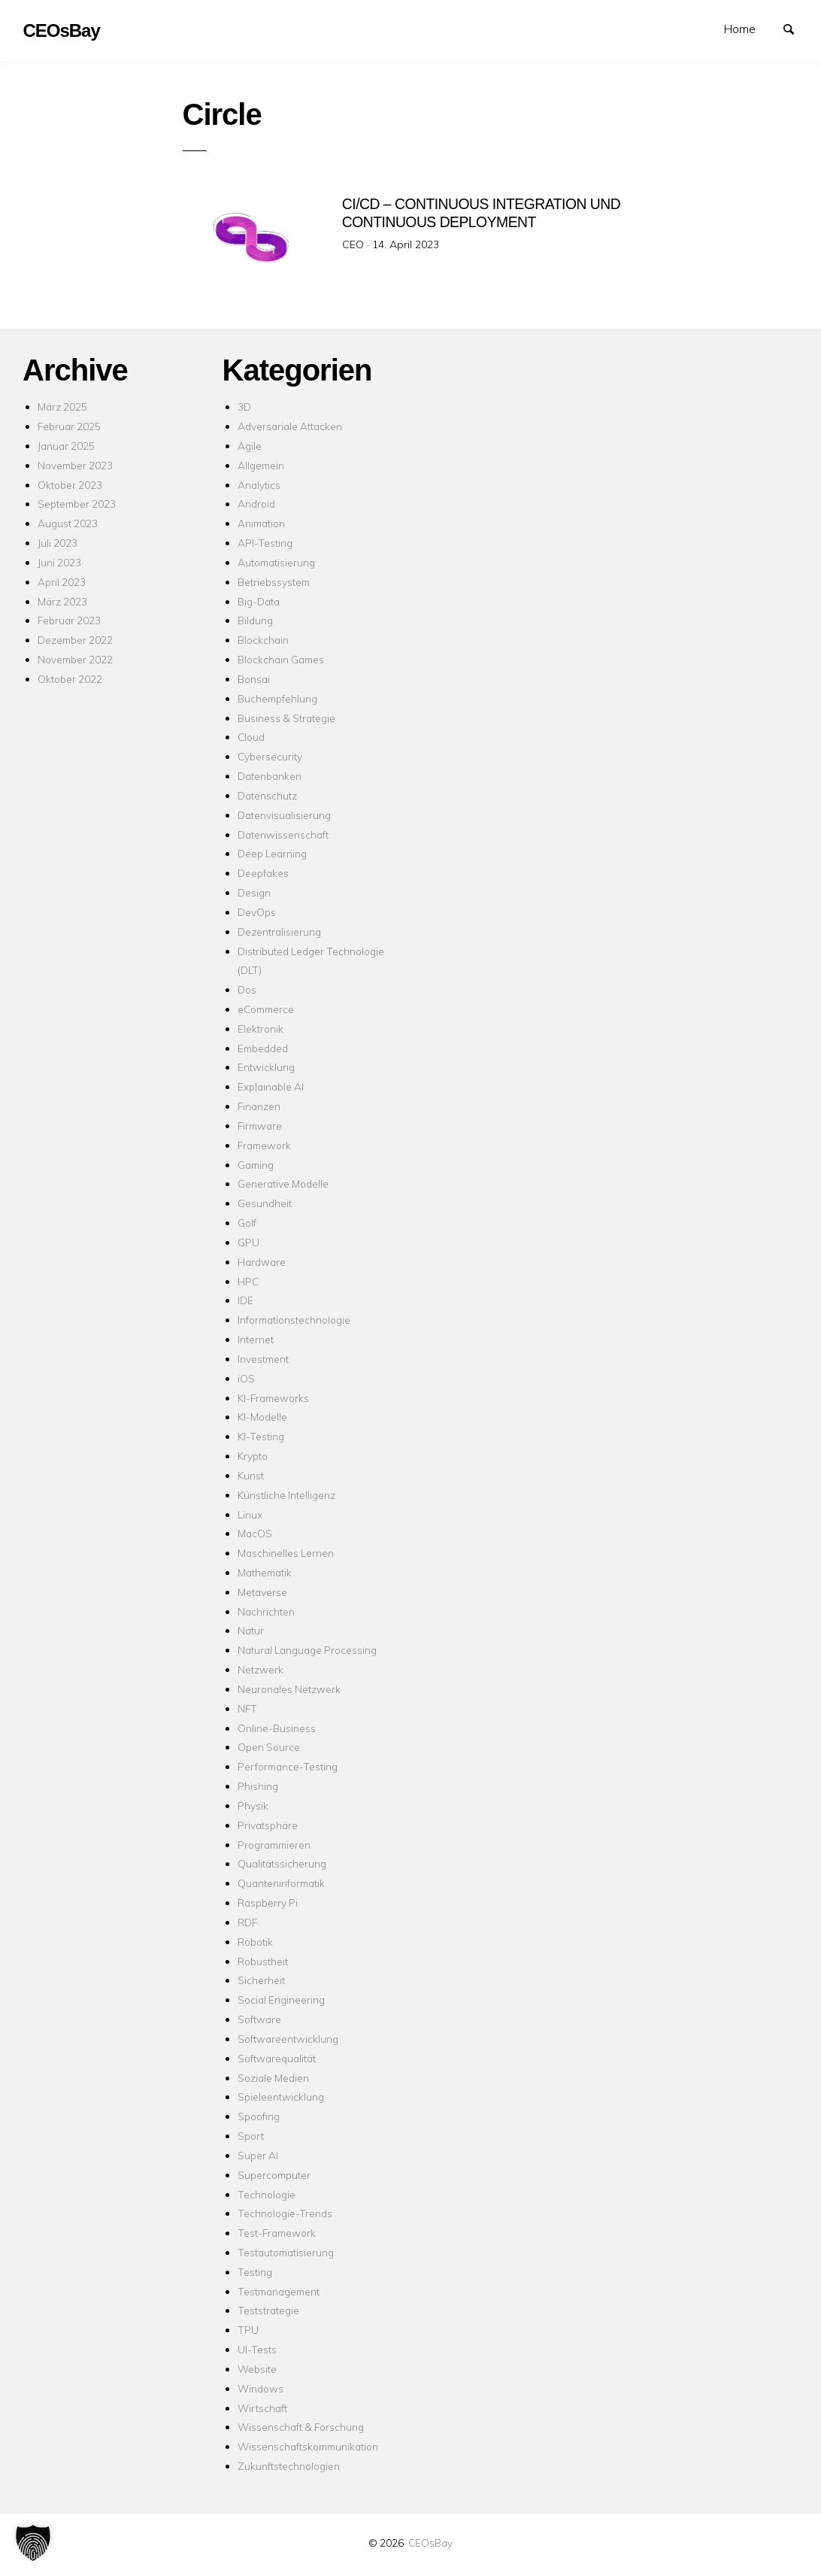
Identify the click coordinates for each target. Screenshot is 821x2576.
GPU (248, 1242)
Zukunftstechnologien (289, 2465)
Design (254, 892)
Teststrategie (268, 2310)
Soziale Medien (273, 2077)
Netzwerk (260, 1669)
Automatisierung (276, 562)
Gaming (256, 1164)
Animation (261, 523)
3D (244, 406)
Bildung (255, 620)
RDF (247, 1922)
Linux (250, 1514)
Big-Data (259, 601)
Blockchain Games (281, 659)
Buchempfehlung (277, 698)
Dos (247, 989)
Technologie (266, 2194)
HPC (248, 1281)
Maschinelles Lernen (286, 1552)
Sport (251, 2135)
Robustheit (263, 1961)
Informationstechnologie (294, 1319)
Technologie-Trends (285, 2213)
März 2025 (62, 406)
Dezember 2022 (75, 639)
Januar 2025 (66, 445)
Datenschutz (267, 795)
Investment (263, 1358)
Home (740, 28)
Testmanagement (279, 2291)
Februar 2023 (69, 620)
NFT (247, 1708)
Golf (247, 1222)
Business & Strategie (286, 718)
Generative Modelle (283, 1183)
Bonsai (254, 678)
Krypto (253, 1455)
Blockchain (263, 639)
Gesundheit (265, 1203)
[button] (33, 2543)
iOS (246, 1378)
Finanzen (259, 1106)
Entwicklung (266, 1066)
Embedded (263, 1048)
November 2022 (75, 659)
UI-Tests (257, 2349)
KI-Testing (261, 1436)
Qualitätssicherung (282, 1863)
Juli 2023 (57, 542)
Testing (255, 2271)
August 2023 (68, 523)
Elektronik (260, 1028)
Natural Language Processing (307, 1649)
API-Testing (265, 542)
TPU (248, 2329)
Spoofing (259, 2116)
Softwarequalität (277, 2058)
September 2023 (77, 503)
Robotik (255, 1941)
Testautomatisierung (286, 2252)
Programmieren (274, 1844)
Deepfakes (263, 872)
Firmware (260, 1125)
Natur (251, 1630)
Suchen (795, 28)
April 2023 (62, 581)
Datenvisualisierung (284, 815)
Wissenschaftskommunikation (308, 2446)
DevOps (257, 912)
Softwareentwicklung (288, 2038)
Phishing (258, 1786)
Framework (264, 1145)
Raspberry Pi (268, 1902)
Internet (256, 1339)
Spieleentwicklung (281, 2096)
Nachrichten (266, 1611)
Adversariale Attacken (290, 426)
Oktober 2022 (70, 678)
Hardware (262, 1261)
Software (259, 2019)
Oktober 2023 (70, 484)
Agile (250, 445)
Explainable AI (271, 1086)
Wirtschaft (262, 2408)
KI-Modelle (262, 1416)
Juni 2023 (59, 562)
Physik (253, 1805)
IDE (245, 1300)
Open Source (269, 1746)
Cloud (251, 736)
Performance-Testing (288, 1766)
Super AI (258, 2155)
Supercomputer (274, 2174)
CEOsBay (430, 2542)
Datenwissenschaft (283, 834)
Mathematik (265, 1572)
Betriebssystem (274, 581)
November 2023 (75, 465)
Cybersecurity (270, 756)
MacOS (255, 1533)
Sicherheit (261, 1980)
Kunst (251, 1475)
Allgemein (261, 465)
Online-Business (277, 1728)
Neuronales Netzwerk (289, 1688)
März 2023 (62, 601)
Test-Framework (277, 2232)
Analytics (259, 484)
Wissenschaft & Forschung (301, 2426)
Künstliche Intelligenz (286, 1494)
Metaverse (262, 1591)
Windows (260, 2388)
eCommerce (266, 1009)
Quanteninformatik (281, 1883)
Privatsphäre (268, 1825)
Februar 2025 (69, 426)
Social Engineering (281, 1999)
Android (256, 503)
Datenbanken (269, 775)
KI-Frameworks (273, 1397)
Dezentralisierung (279, 931)
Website (257, 2368)
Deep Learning (272, 853)
